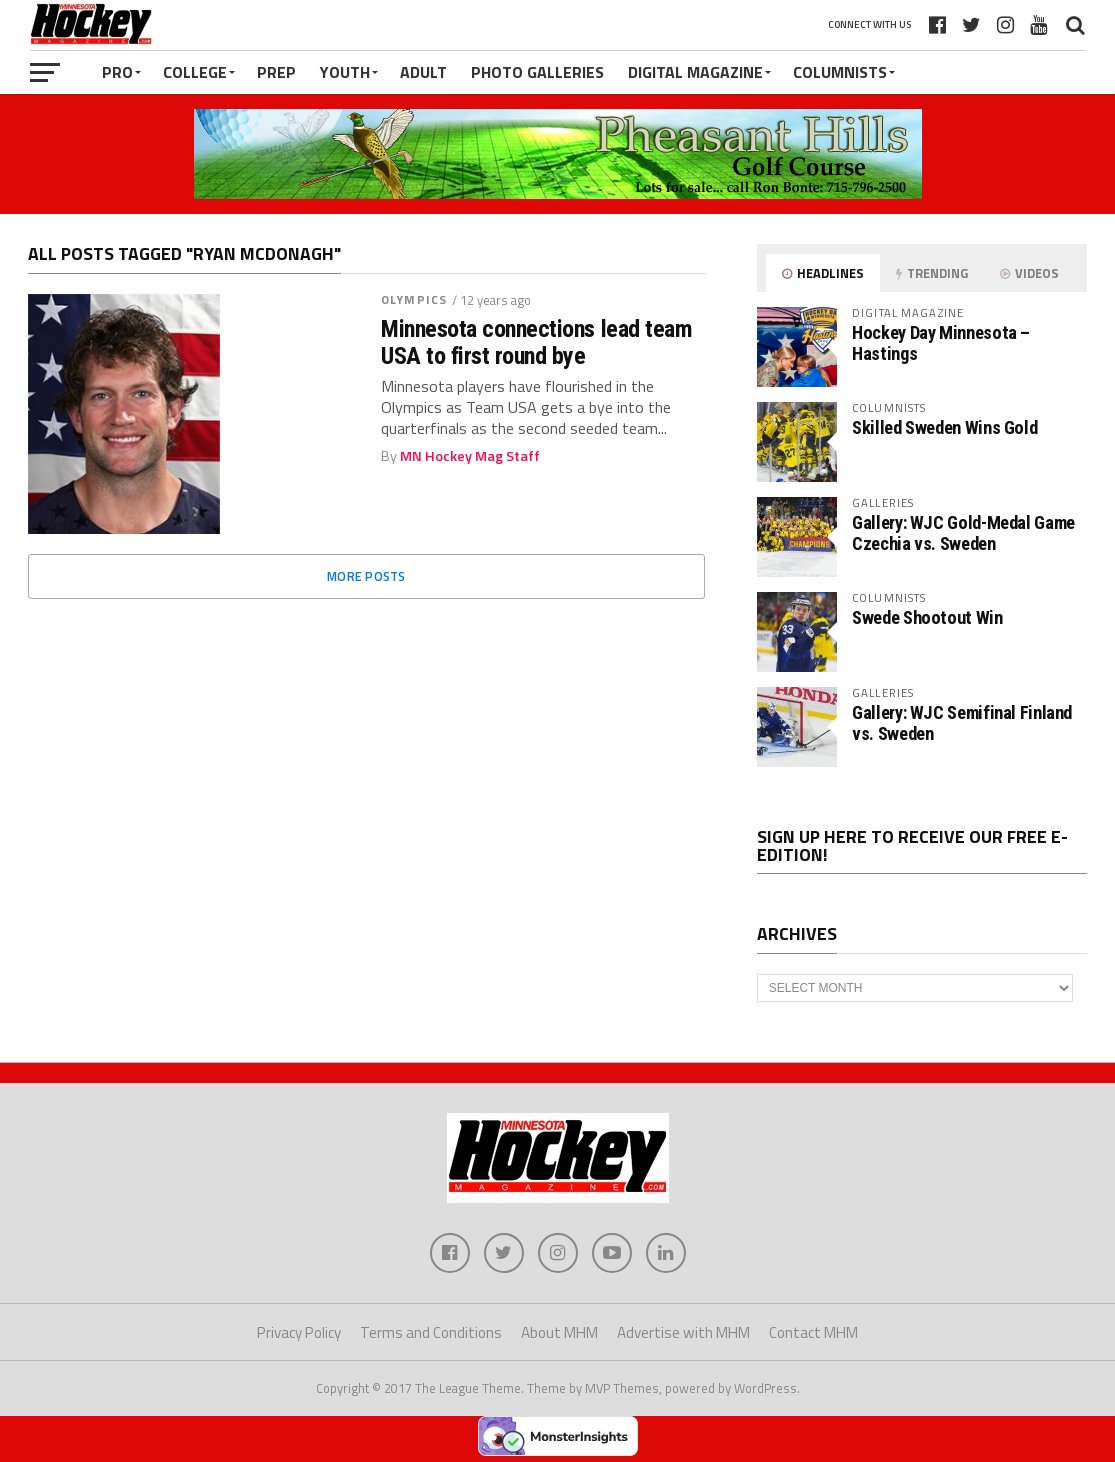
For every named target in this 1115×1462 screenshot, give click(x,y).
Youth (345, 72)
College (195, 72)
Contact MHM (813, 1332)
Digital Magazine (695, 72)
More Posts (366, 576)
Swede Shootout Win (927, 617)
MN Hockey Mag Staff (470, 456)
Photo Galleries (537, 72)
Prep (276, 72)
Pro (117, 72)
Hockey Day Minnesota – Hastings (941, 342)
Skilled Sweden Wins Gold (944, 427)
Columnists (840, 72)
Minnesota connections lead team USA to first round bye (536, 342)
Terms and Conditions (431, 1332)
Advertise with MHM (683, 1332)
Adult (423, 72)
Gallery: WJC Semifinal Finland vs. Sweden (962, 722)
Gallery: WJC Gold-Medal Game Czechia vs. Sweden (963, 532)
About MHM (559, 1332)
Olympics (414, 299)
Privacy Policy (299, 1332)
